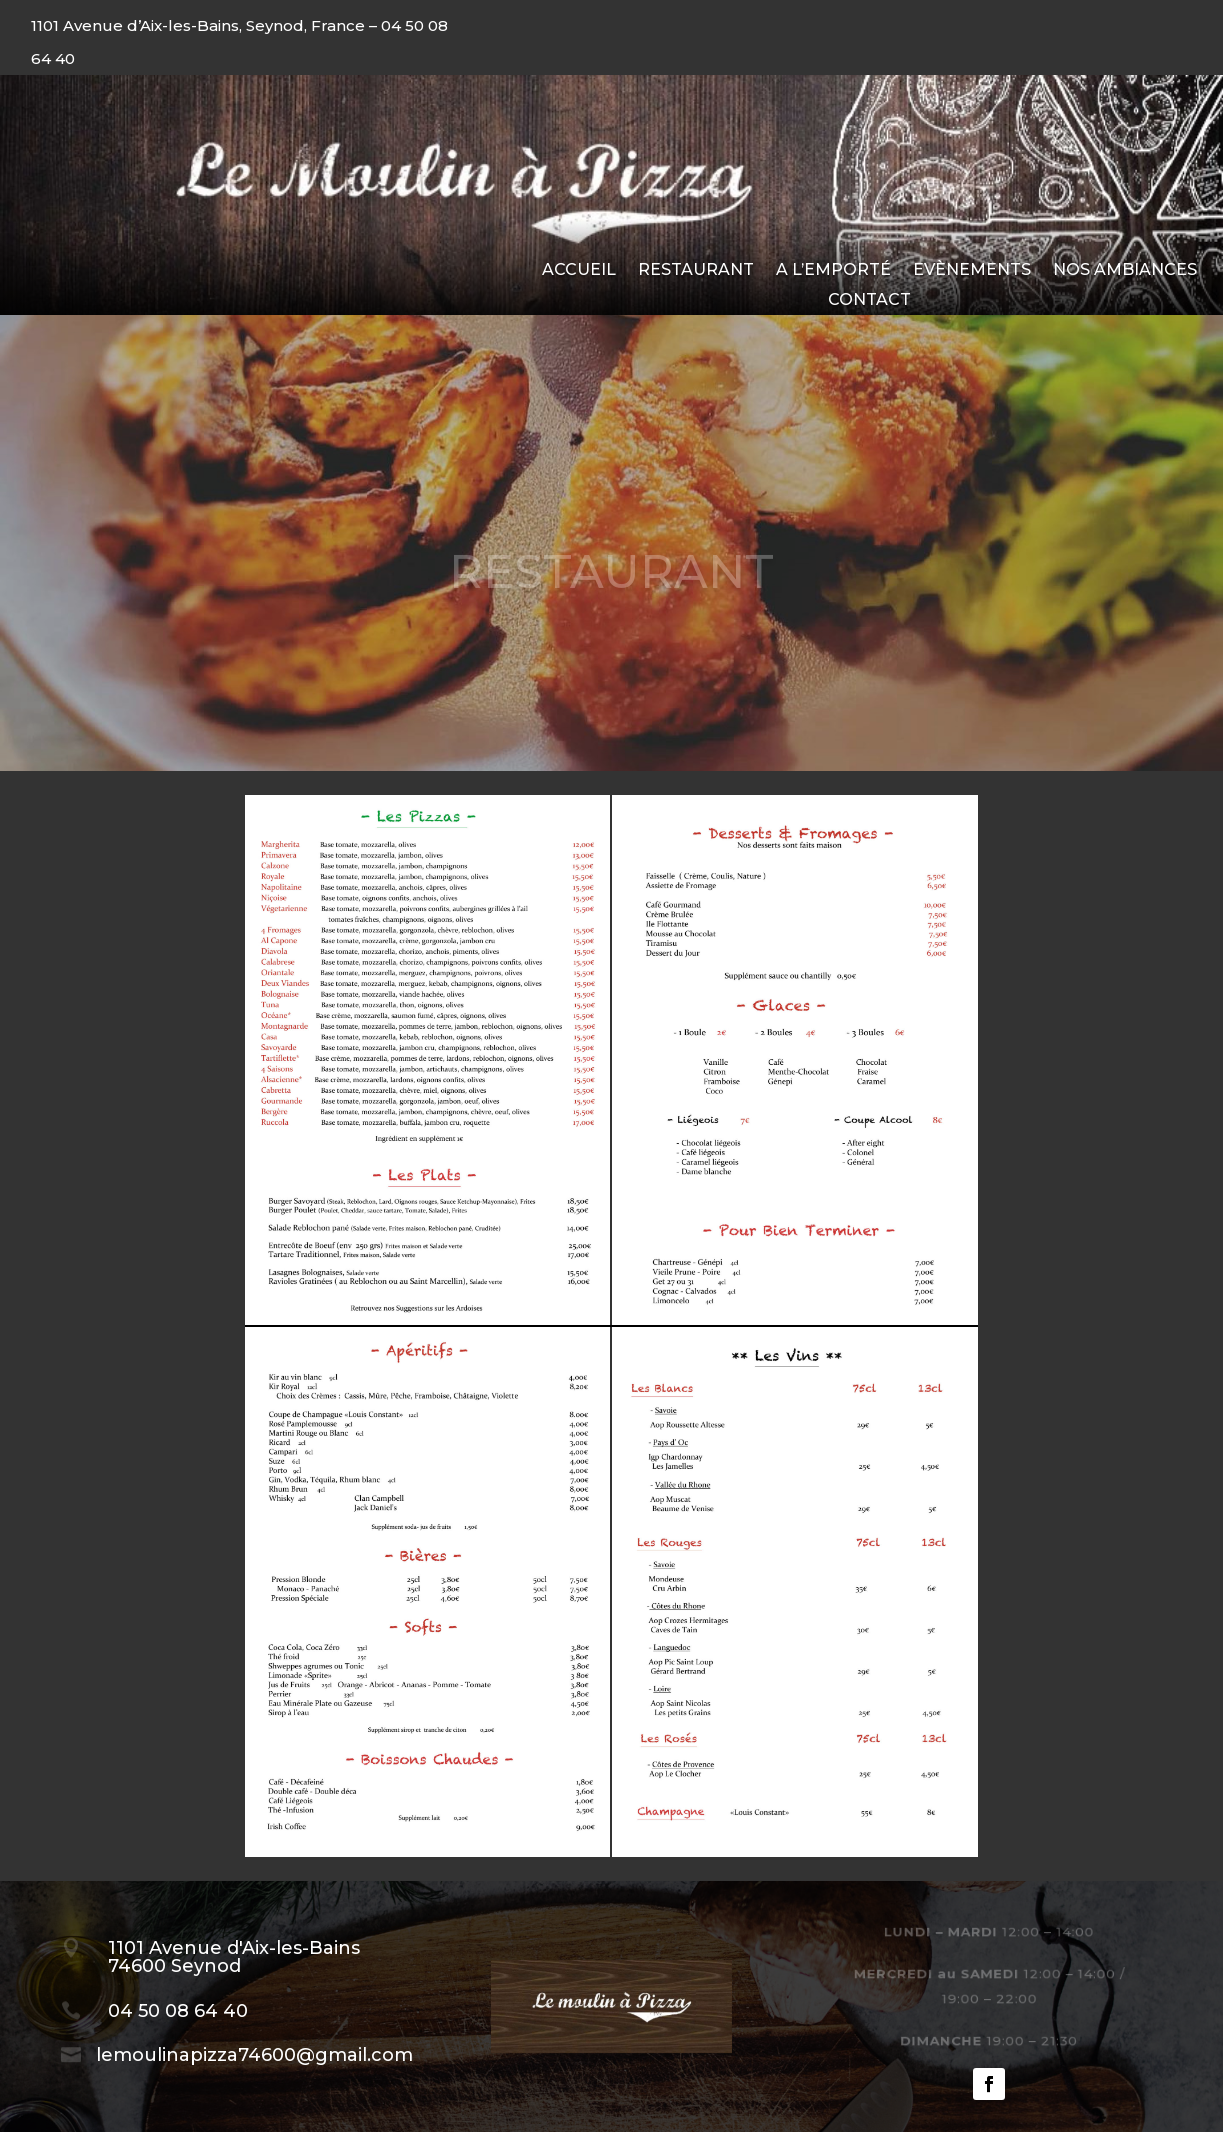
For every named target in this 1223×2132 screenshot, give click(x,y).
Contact (869, 301)
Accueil (579, 271)
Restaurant (696, 271)
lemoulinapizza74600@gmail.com (254, 2055)
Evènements (972, 271)
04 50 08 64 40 (178, 2011)
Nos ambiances (1125, 271)
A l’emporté (833, 271)
